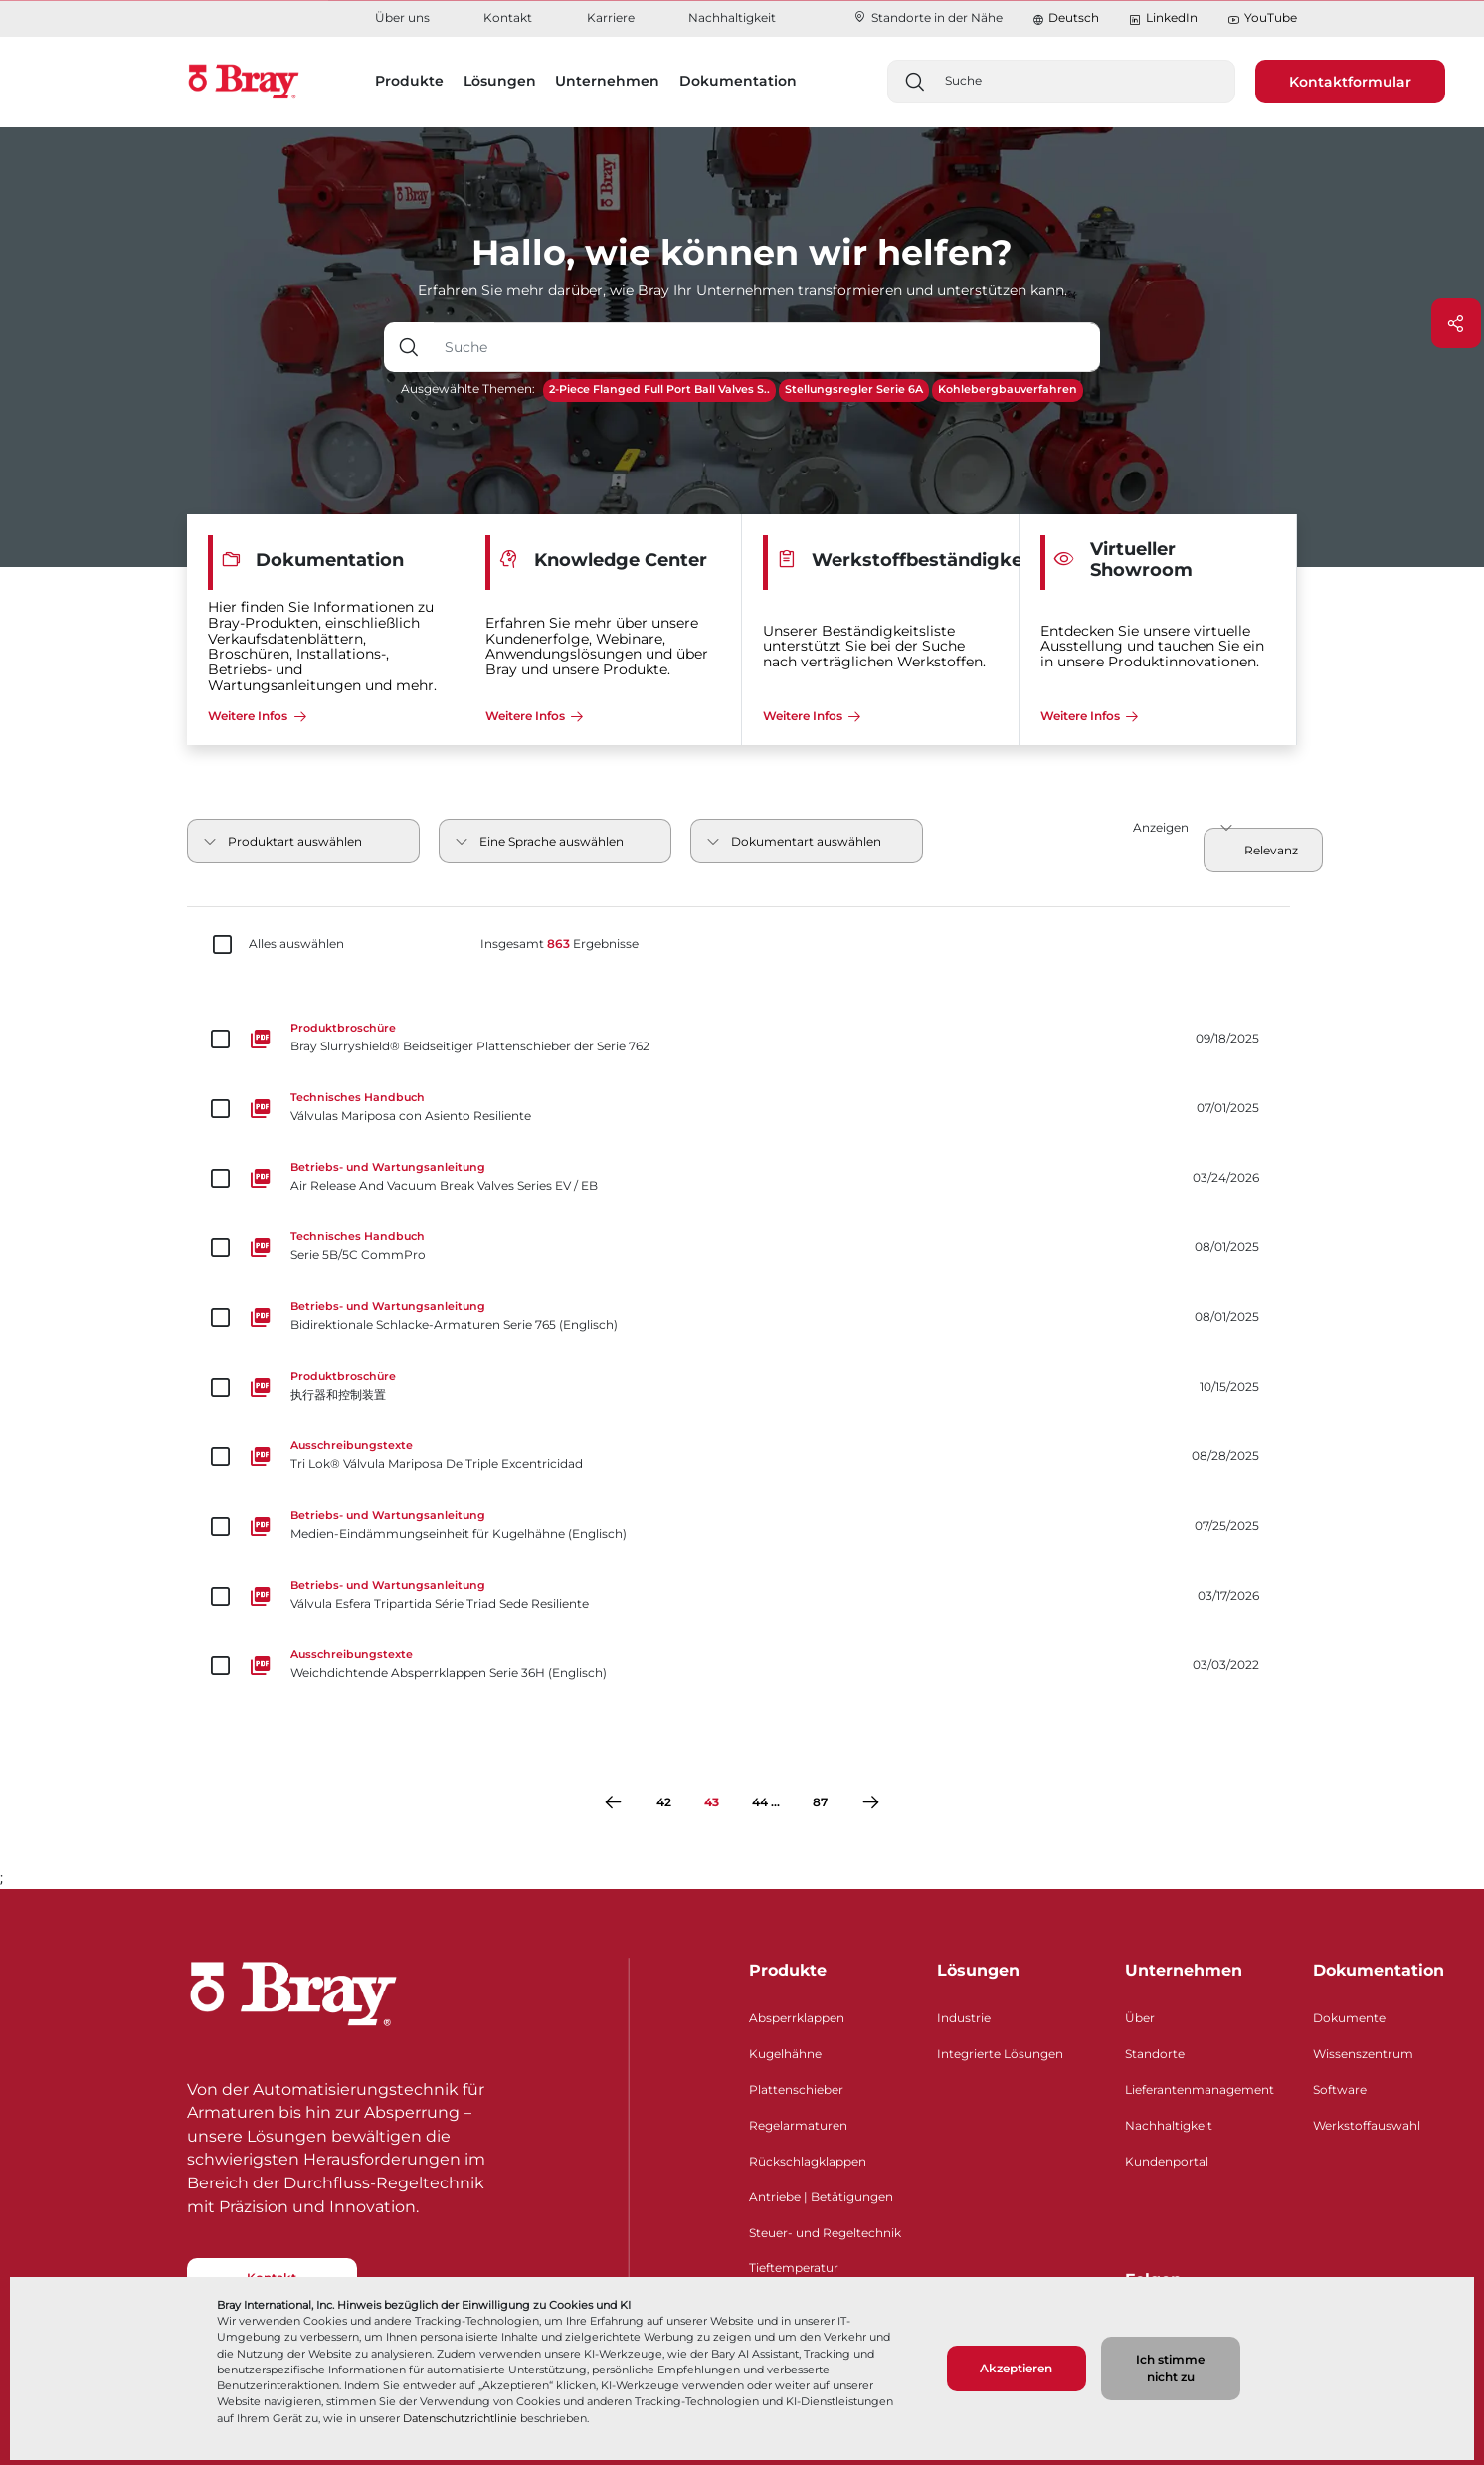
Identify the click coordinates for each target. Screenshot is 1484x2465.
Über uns (402, 17)
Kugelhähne (785, 2053)
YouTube (1262, 18)
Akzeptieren (1016, 2368)
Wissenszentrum (1363, 2053)
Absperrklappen (796, 2017)
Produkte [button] (409, 81)
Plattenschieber (796, 2089)
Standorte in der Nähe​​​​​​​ (927, 17)
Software (1340, 2089)
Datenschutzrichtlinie (460, 2418)
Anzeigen (1161, 827)
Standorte (1155, 2053)
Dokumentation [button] (738, 81)
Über (1140, 2017)
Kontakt (507, 17)
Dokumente (1349, 2017)
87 (820, 1802)
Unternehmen (1183, 1970)
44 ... (766, 1802)
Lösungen (978, 1970)
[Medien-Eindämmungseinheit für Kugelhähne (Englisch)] (742, 1526)
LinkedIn (1163, 18)
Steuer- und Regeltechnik (825, 2232)
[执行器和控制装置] (742, 1387)
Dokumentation (1378, 1970)
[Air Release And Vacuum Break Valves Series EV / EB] (742, 1178)
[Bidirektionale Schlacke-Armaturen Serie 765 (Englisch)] (742, 1317)
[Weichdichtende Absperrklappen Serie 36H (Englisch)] (742, 1665)
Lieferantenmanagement (1199, 2089)
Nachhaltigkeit (732, 17)
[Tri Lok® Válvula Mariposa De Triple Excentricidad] (742, 1456)
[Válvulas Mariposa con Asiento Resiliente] (742, 1108)
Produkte (788, 1970)
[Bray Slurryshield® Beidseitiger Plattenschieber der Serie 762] (742, 1038)
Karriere (611, 17)
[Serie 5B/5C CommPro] (742, 1247)
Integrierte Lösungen (1000, 2053)
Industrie (964, 2017)
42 (663, 1802)
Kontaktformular (1350, 82)
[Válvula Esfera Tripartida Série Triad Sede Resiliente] (742, 1595)
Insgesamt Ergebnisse (559, 944)
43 (711, 1802)
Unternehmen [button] (607, 81)
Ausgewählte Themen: (468, 388)
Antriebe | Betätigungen (821, 2196)
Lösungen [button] (500, 81)
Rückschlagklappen (807, 2161)
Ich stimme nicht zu (1170, 2368)
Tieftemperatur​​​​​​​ (793, 2267)
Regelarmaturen (798, 2125)
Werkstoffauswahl (1366, 2125)
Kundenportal (1166, 2161)
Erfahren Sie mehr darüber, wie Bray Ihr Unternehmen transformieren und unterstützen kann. (742, 290)
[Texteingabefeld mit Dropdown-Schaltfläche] (766, 347)
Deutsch (1073, 17)
